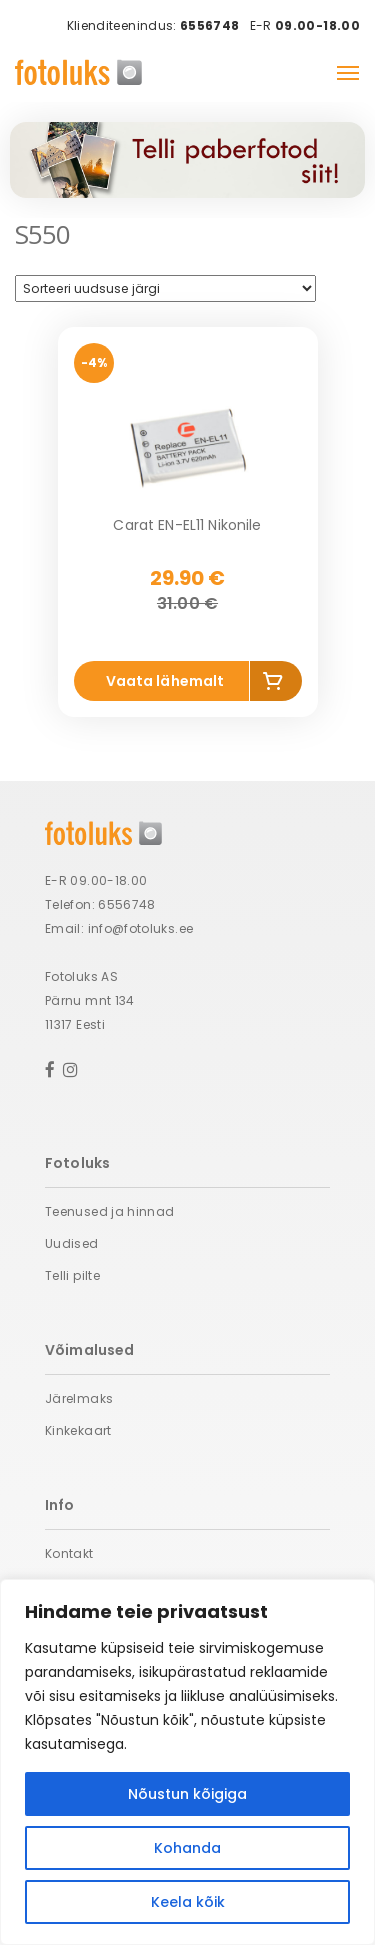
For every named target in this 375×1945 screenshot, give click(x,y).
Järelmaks (79, 1398)
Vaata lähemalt (165, 681)
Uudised (72, 1243)
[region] (187, 1762)
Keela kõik (188, 1902)
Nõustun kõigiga (187, 1794)
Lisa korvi (276, 684)
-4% (94, 362)
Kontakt (69, 1553)
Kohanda (187, 1848)
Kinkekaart (78, 1430)
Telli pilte (72, 1275)
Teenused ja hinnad (109, 1211)
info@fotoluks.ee (141, 928)
